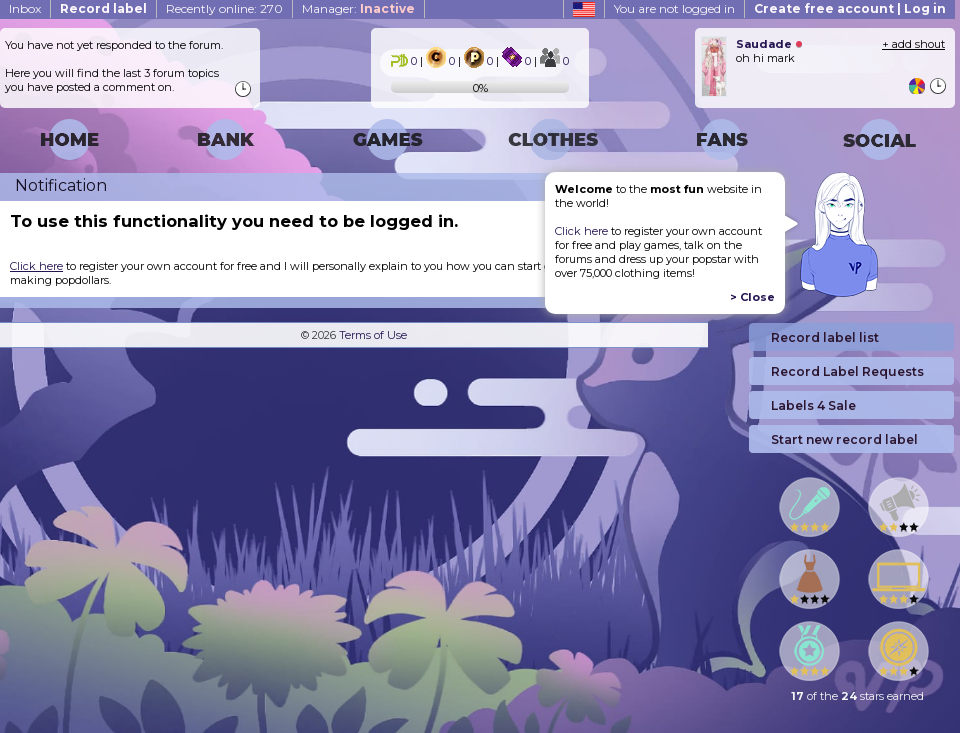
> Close (752, 297)
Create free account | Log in (850, 8)
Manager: (358, 8)
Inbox (25, 8)
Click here (581, 231)
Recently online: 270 (224, 8)
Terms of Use (373, 335)
